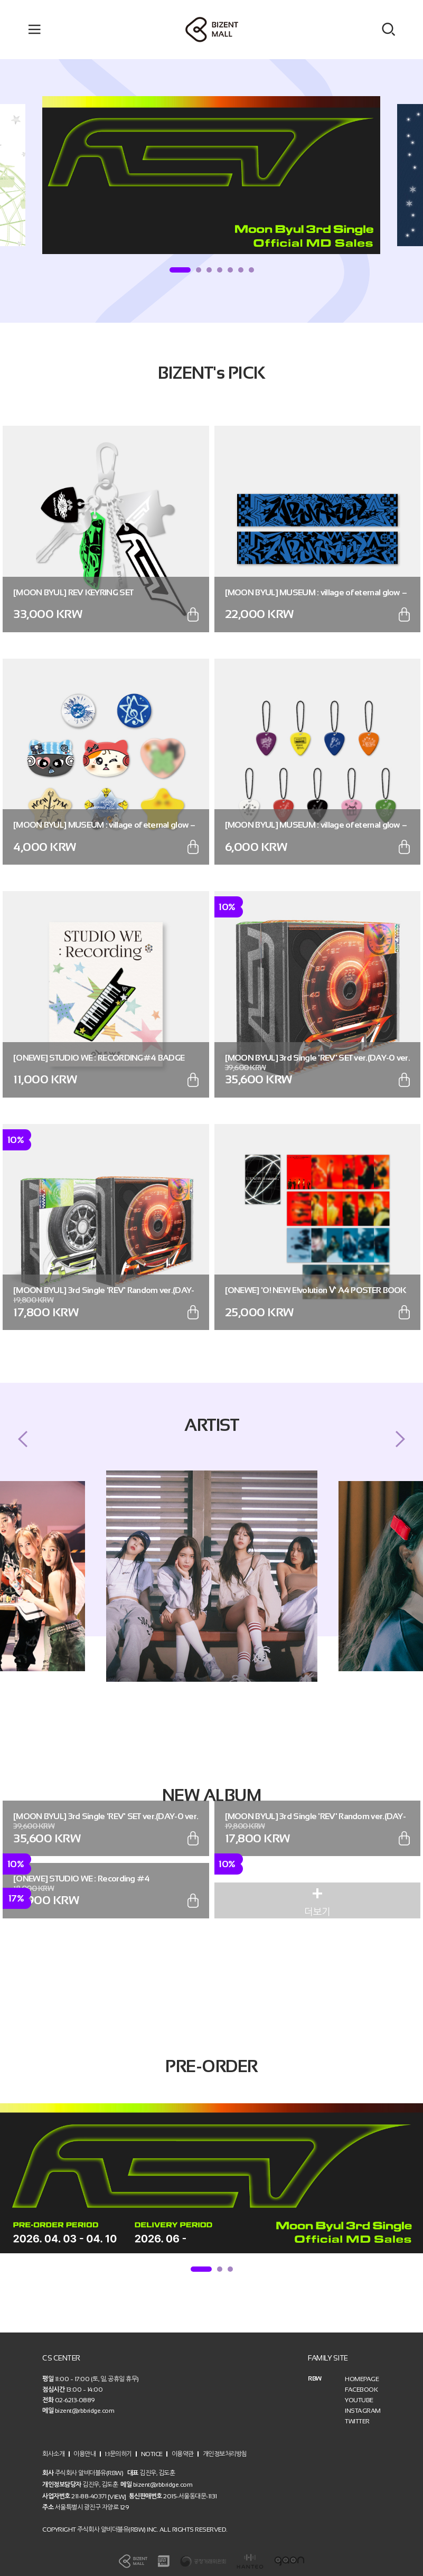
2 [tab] (198, 270)
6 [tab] (240, 270)
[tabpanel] (211, 175)
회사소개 (53, 2453)
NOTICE (152, 2453)
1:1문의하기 (118, 2453)
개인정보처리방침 (225, 2453)
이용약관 (183, 2453)
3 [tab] (209, 270)
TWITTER (357, 2421)
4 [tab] (219, 270)
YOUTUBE (359, 2400)
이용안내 (84, 2453)
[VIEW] (117, 2496)
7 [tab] (251, 270)
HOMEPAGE (362, 2379)
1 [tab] (180, 270)
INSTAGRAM (363, 2410)
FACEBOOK (361, 2389)
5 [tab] (230, 270)
